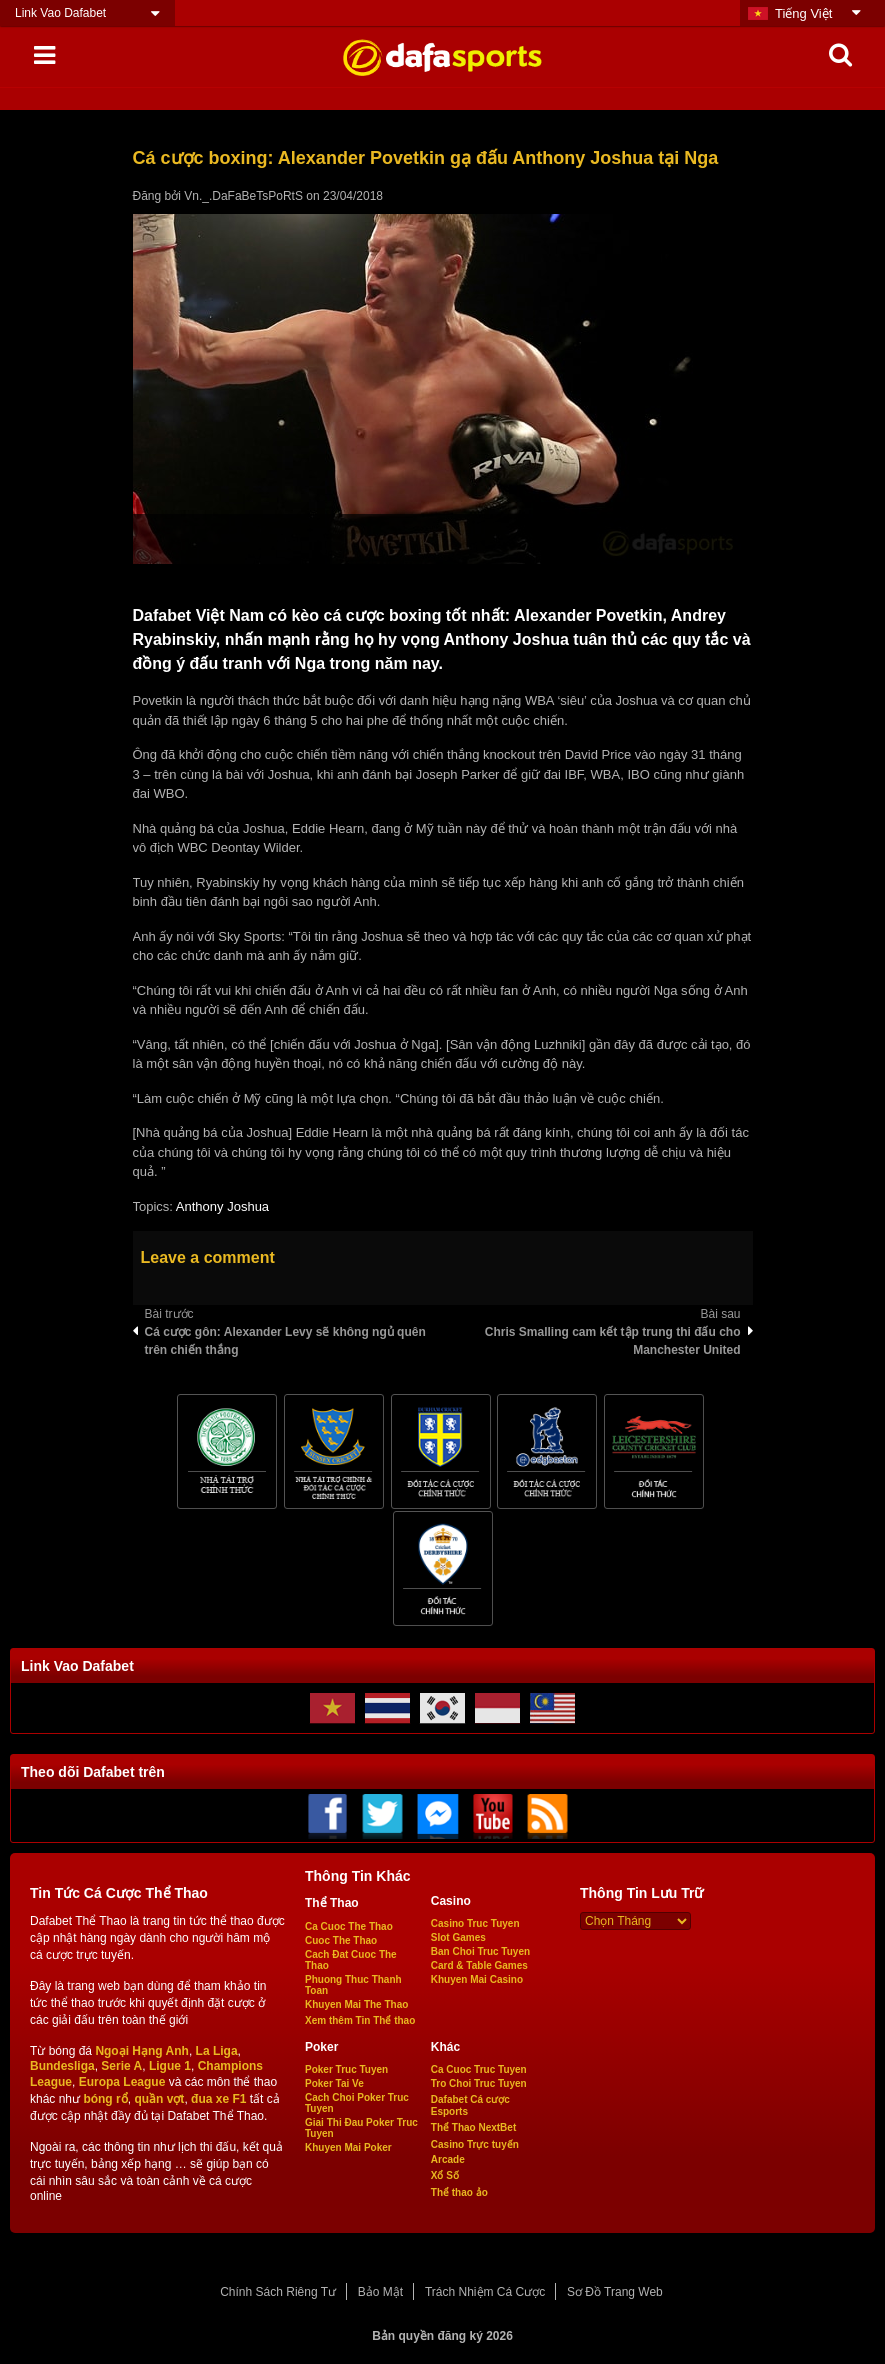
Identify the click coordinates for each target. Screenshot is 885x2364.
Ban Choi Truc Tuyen (480, 1951)
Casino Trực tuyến (475, 2144)
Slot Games (458, 1937)
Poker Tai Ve (334, 2083)
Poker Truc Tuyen (346, 2069)
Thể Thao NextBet (473, 2127)
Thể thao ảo (459, 2192)
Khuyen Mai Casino (477, 1979)
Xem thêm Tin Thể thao (360, 2020)
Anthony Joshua (222, 1206)
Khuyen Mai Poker (348, 2147)
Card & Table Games (479, 1965)
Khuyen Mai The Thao (356, 2004)
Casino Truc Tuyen (475, 1923)
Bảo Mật (380, 2292)
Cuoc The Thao (341, 1940)
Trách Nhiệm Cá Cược (485, 2292)
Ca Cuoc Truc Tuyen (479, 2069)
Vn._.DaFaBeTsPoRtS (243, 196)
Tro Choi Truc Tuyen (479, 2083)
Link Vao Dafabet (60, 13)
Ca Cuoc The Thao (349, 1926)
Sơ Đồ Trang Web (615, 2292)
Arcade (448, 2159)
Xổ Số (445, 2175)
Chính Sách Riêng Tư (278, 2292)
